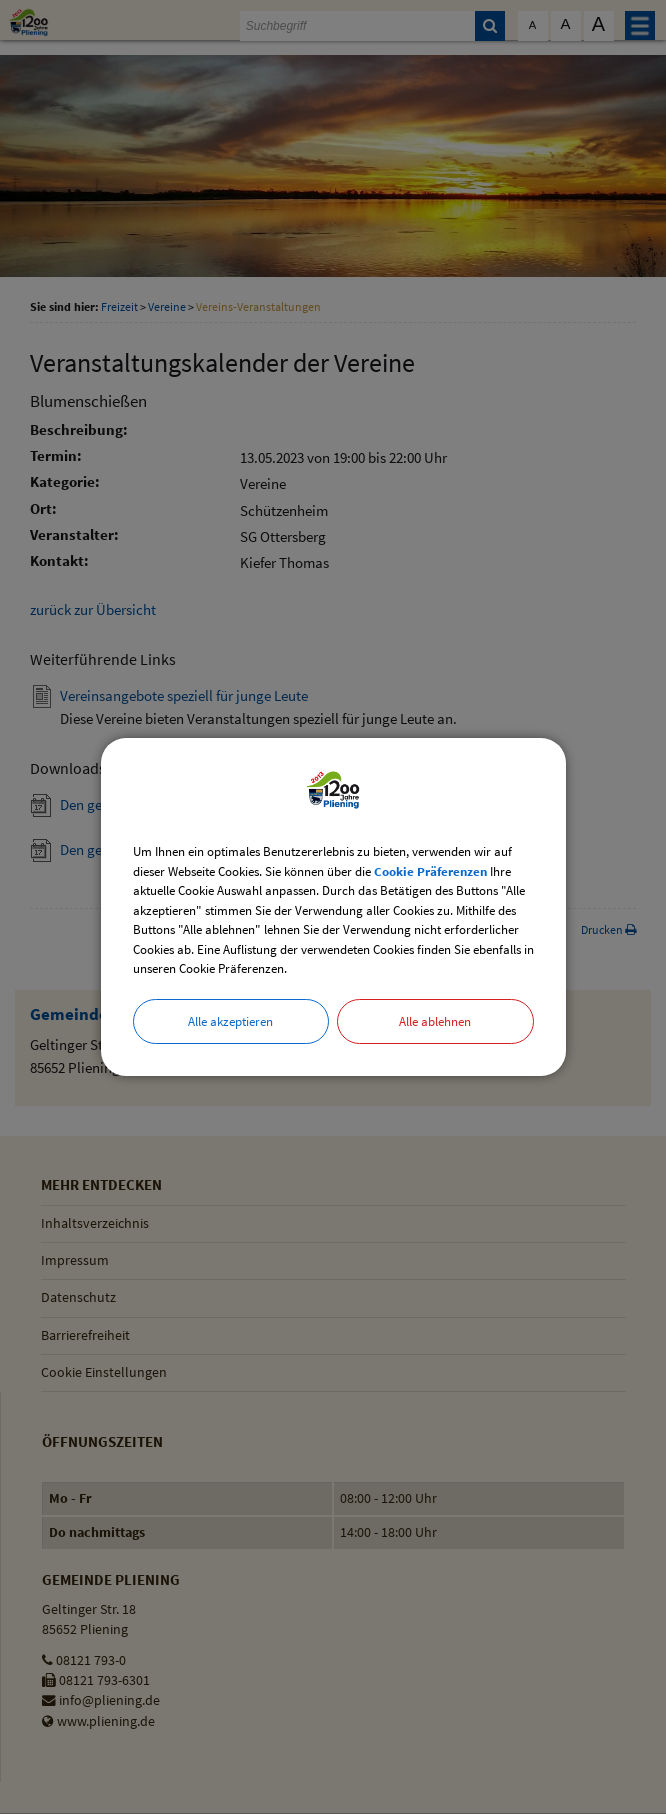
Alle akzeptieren (230, 1021)
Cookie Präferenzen (430, 871)
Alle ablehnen (435, 1021)
